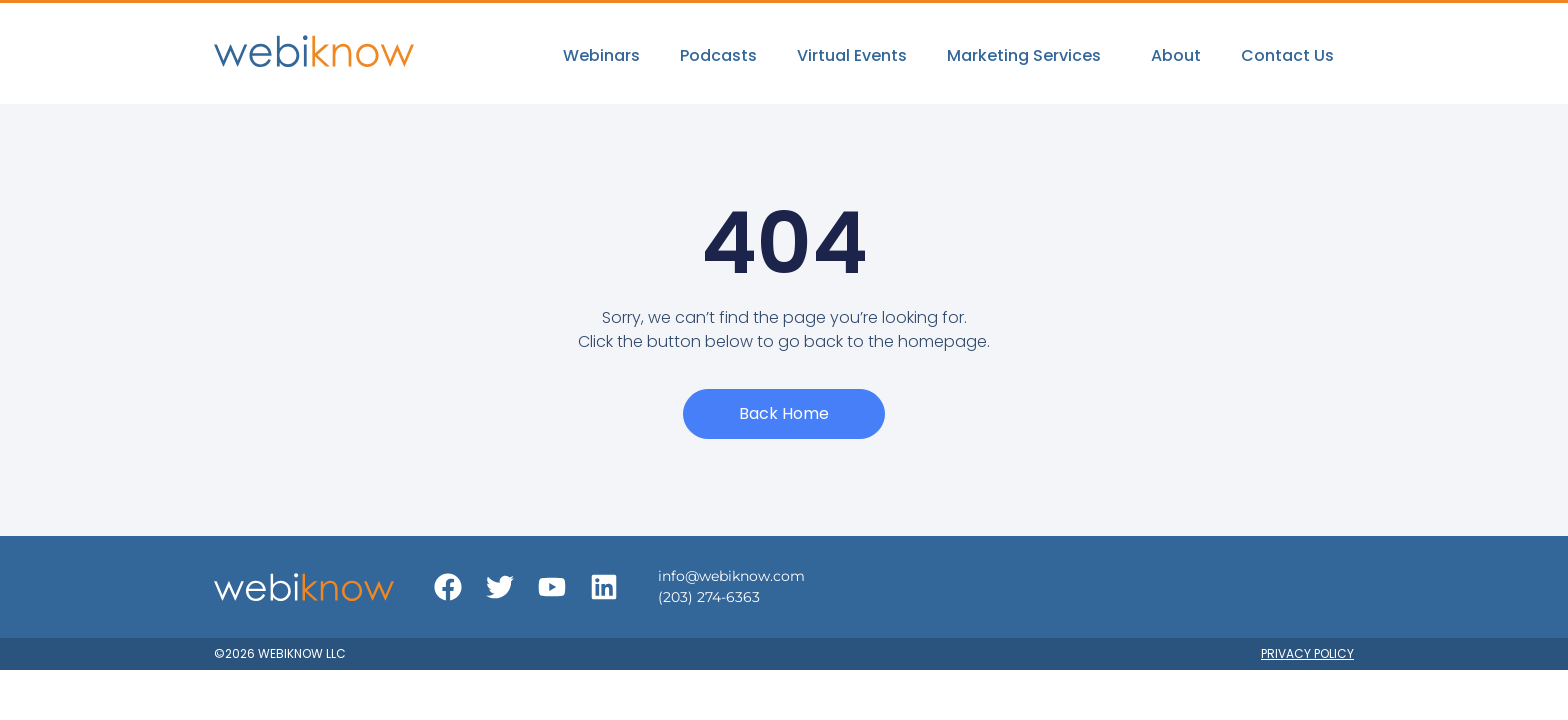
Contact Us (1287, 55)
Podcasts (718, 55)
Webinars (601, 55)
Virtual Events (852, 55)
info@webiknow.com (731, 576)
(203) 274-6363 (709, 597)
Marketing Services (1029, 55)
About (1176, 55)
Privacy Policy (1307, 653)
